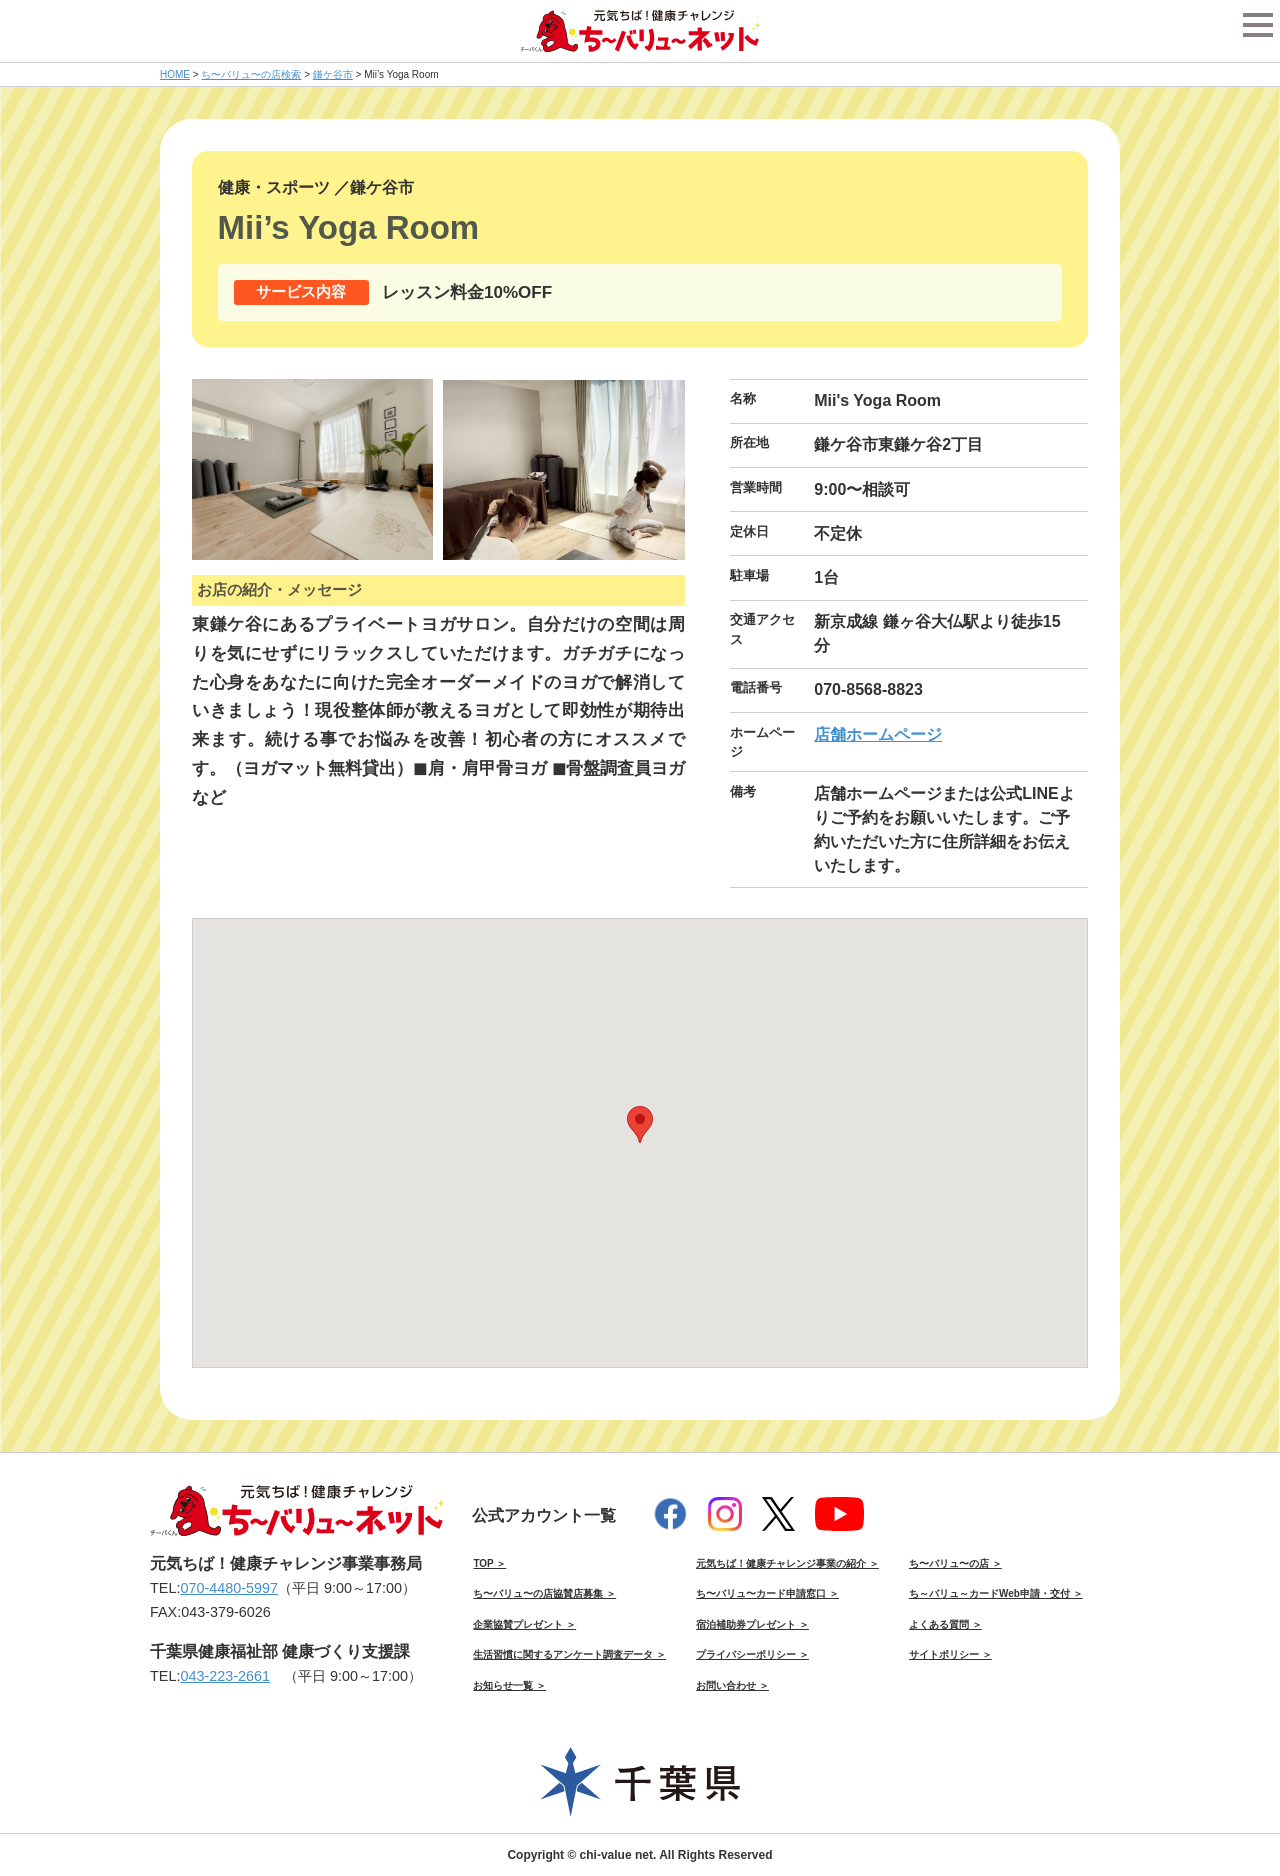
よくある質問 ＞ (945, 1624)
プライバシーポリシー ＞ (752, 1654)
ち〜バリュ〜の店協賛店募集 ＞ (544, 1593)
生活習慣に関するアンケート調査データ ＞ (569, 1654)
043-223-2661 (225, 1676)
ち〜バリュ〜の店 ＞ (955, 1563)
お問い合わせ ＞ (732, 1685)
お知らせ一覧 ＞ (509, 1685)
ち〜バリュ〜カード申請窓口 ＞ (767, 1593)
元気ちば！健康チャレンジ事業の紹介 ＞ (787, 1563)
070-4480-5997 (229, 1588)
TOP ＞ (489, 1563)
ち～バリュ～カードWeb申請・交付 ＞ (996, 1593)
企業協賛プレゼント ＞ (524, 1624)
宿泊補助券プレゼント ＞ (752, 1624)
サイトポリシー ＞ (950, 1654)
